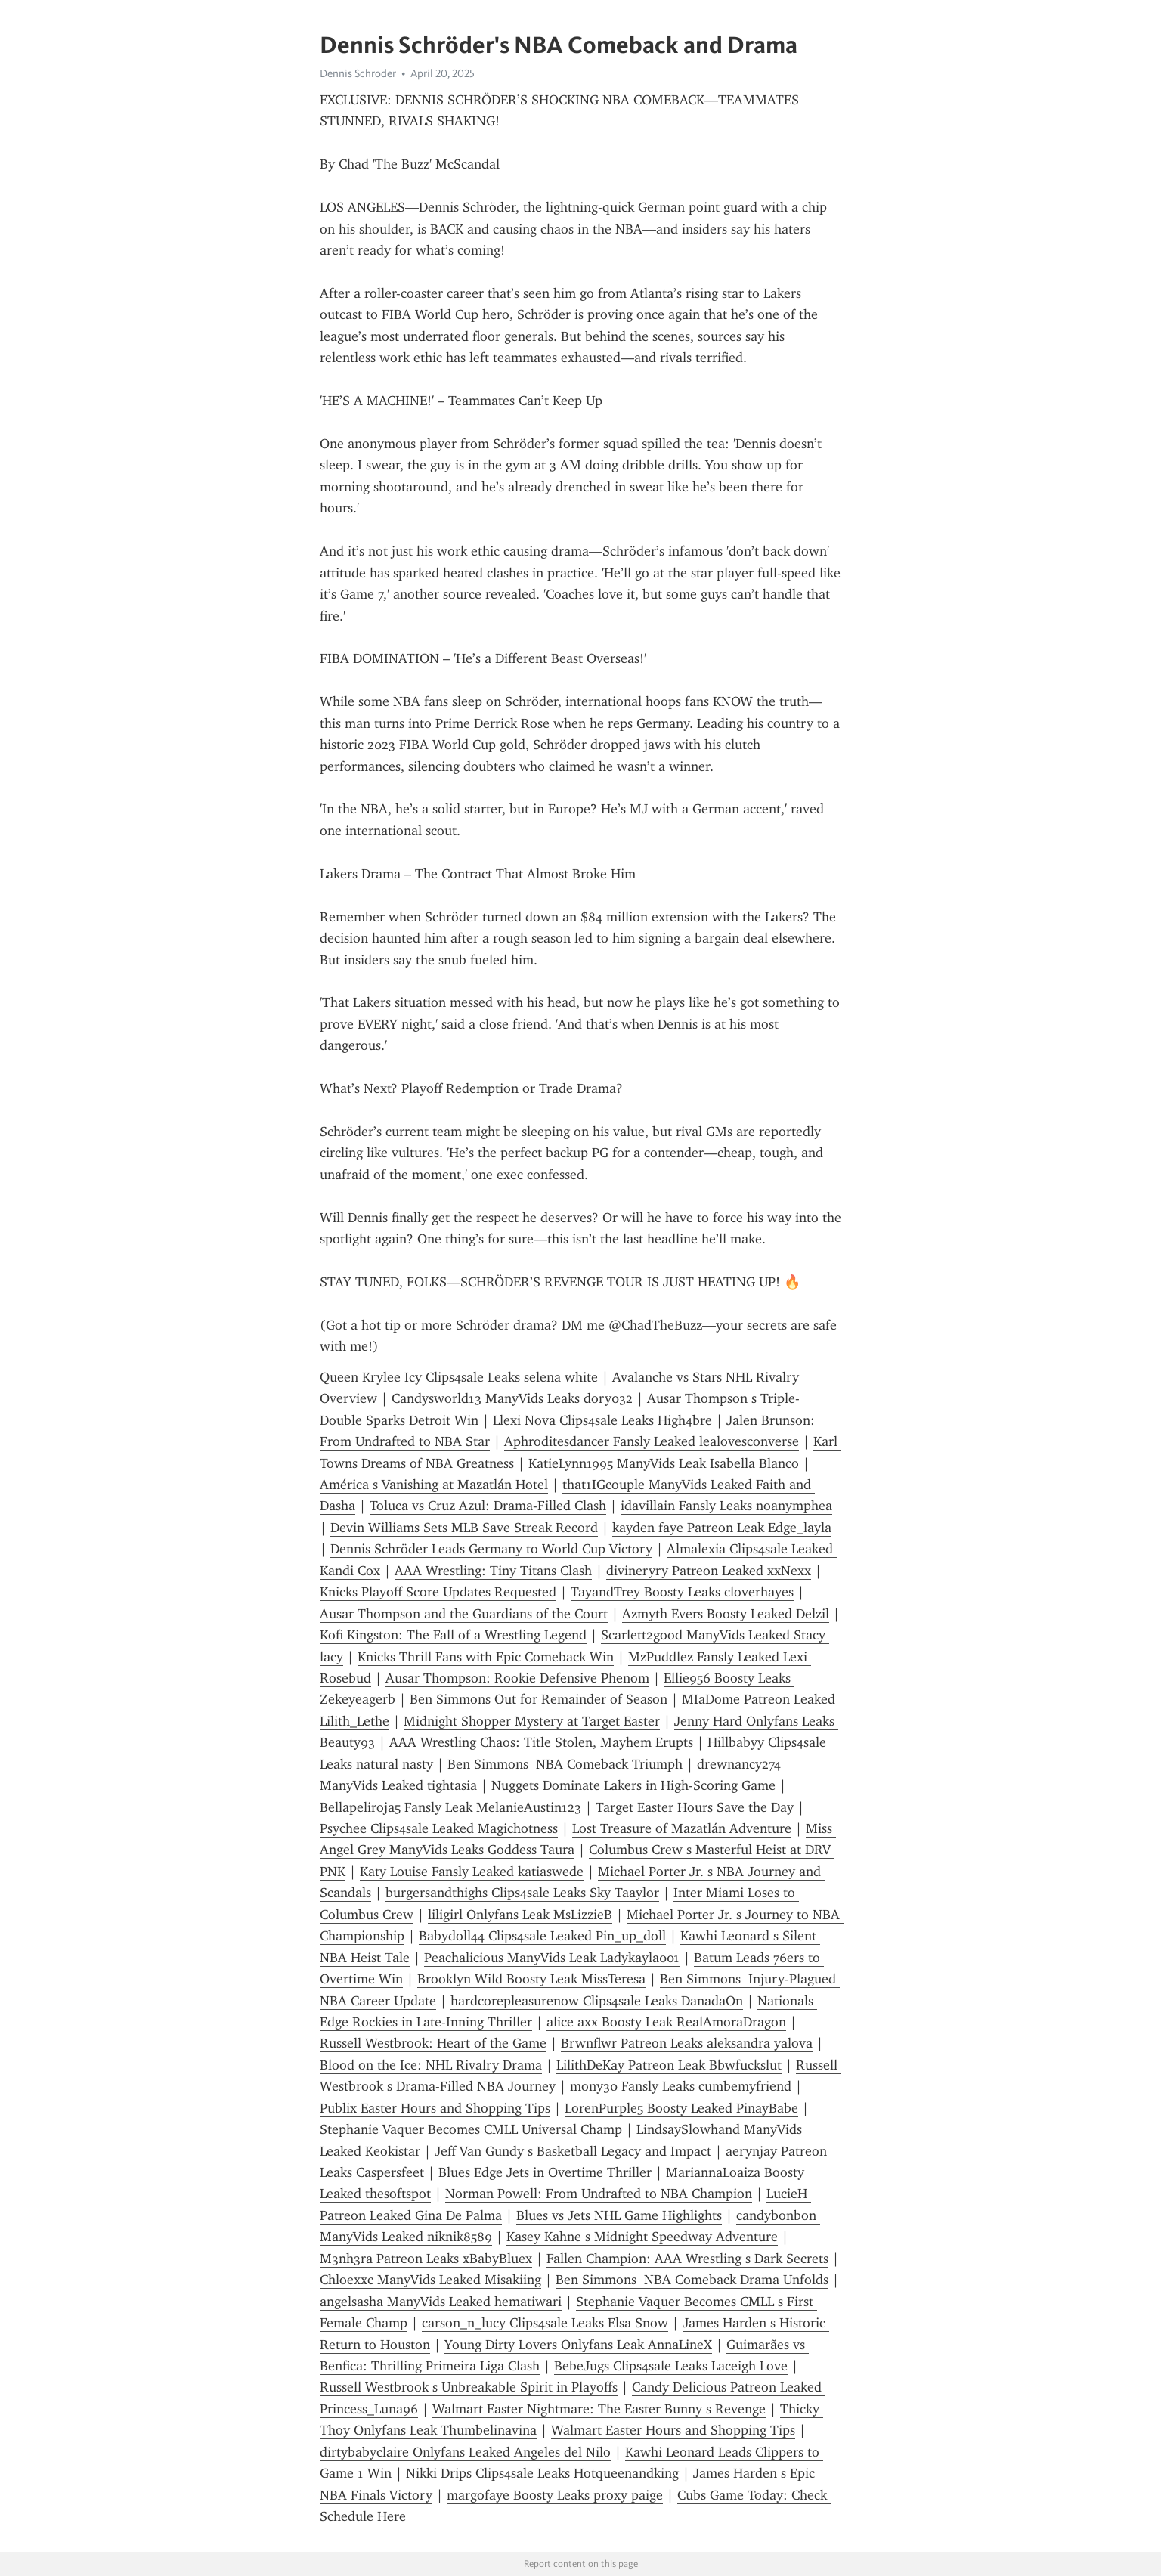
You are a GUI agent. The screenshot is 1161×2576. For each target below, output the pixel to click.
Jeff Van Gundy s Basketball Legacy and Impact (573, 2151)
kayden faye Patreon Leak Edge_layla (721, 1527)
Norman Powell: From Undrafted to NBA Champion (598, 2193)
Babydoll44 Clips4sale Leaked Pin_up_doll (542, 1935)
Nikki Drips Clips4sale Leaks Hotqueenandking (542, 2473)
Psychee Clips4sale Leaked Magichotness (439, 1828)
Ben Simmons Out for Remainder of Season (538, 1699)
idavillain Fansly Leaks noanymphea (726, 1505)
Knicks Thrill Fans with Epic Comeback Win (486, 1657)
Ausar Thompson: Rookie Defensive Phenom (517, 1678)
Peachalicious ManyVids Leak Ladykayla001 (552, 1957)
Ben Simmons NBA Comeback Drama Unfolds (692, 2279)
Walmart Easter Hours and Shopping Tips (673, 2430)
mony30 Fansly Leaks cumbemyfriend (680, 2086)
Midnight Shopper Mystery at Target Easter (532, 1721)
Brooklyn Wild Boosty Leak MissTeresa (531, 1979)
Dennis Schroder (358, 73)
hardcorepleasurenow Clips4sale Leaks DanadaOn (596, 2000)
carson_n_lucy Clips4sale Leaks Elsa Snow (545, 2322)
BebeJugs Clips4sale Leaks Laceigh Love (671, 2366)
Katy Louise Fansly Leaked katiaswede (472, 1871)
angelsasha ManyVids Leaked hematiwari (441, 2301)
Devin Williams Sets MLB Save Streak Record (464, 1527)
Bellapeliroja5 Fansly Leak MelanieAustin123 (450, 1807)
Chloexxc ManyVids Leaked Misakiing (430, 2279)
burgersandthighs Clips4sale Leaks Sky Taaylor (522, 1892)
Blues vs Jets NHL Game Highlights (619, 2215)
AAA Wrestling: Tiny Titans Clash (493, 1570)
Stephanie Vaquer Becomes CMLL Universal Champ (471, 2129)
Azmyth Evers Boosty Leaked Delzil (725, 1613)
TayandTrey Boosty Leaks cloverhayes (682, 1592)
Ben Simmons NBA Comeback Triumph (565, 1764)
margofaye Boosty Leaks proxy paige (555, 2495)
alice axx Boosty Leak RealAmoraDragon (666, 2022)
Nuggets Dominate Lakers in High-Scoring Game (633, 1785)
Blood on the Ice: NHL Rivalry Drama (431, 2065)
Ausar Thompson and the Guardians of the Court (464, 1613)
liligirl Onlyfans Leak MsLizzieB (520, 1914)
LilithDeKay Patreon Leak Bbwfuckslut (669, 2065)
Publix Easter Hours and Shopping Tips (435, 2108)
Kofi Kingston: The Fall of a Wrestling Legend (453, 1635)
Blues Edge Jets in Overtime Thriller (545, 2172)
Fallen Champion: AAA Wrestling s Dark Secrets (687, 2258)
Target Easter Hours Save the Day (695, 1807)
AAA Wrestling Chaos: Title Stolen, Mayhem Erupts (541, 1742)
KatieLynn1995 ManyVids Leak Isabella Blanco (663, 1463)
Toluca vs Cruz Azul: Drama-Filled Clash (488, 1505)
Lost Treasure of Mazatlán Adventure (681, 1828)
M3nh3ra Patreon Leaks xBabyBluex (426, 2258)
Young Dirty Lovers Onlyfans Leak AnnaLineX (578, 2344)
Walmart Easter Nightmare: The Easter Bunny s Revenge (599, 2409)
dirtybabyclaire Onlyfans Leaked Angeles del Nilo (465, 2452)
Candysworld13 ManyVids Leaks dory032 (512, 1398)
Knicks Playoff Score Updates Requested (438, 1592)
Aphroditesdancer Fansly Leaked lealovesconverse (651, 1441)
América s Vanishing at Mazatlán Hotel (434, 1484)
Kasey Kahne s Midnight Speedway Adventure (642, 2236)
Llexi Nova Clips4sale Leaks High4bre (602, 1420)
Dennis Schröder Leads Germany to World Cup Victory (491, 1548)
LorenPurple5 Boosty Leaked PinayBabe (681, 2108)
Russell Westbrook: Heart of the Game (433, 2043)
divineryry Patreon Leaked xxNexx (708, 1570)
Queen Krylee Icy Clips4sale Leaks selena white (459, 1377)
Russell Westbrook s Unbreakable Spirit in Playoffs (469, 2387)
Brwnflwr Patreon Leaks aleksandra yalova (687, 2043)
